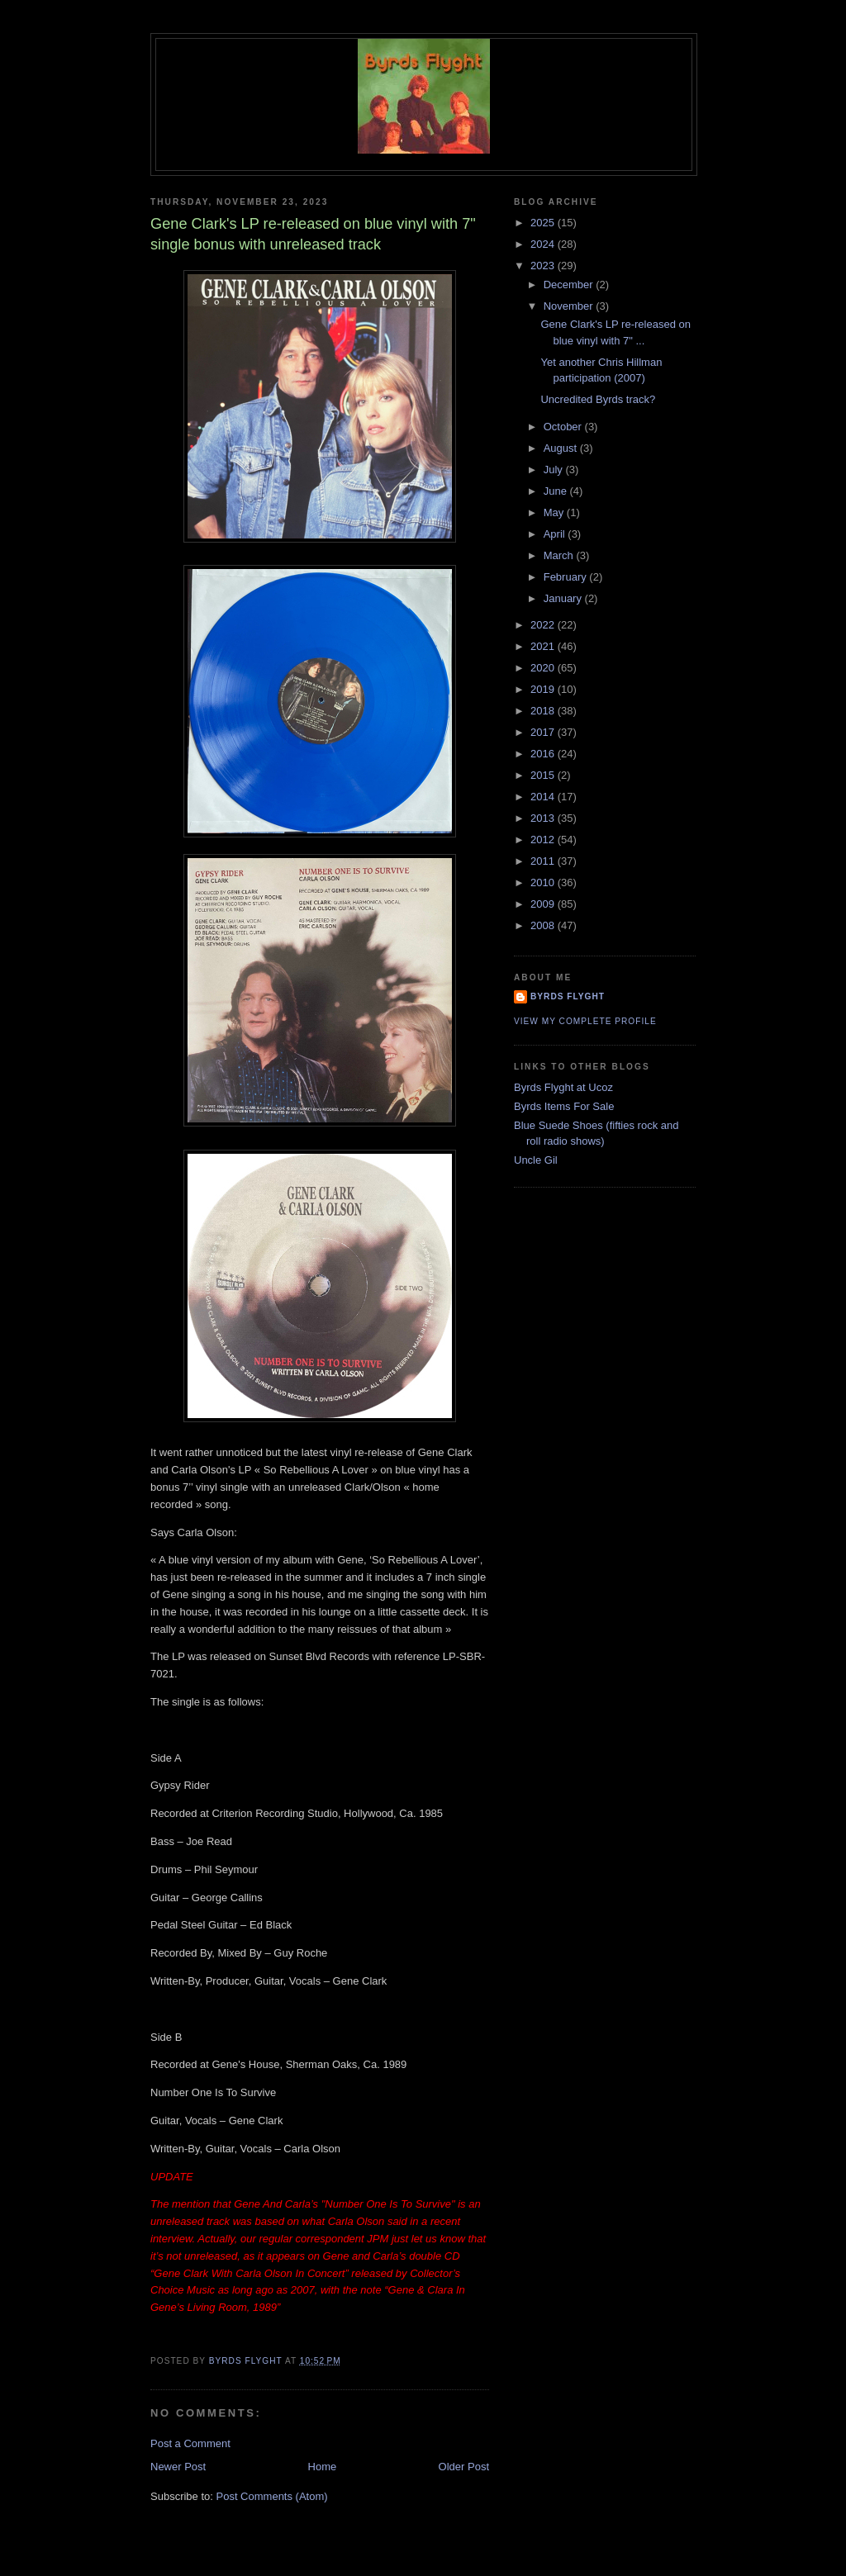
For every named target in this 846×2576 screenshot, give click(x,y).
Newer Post (178, 2466)
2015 (544, 775)
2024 (544, 244)
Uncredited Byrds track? (597, 399)
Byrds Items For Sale (564, 1106)
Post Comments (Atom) (272, 2496)
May (555, 512)
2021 (544, 646)
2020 (544, 668)
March (560, 555)
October (564, 426)
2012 (544, 839)
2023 (544, 265)
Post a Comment (190, 2443)
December (570, 284)
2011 (544, 861)
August (562, 448)
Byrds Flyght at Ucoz (563, 1087)
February (567, 577)
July (555, 469)
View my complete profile (585, 1021)
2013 (544, 818)
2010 (544, 882)
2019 (544, 689)
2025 (544, 222)
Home (322, 2466)
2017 (544, 732)
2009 (544, 904)
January (564, 598)
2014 (544, 796)
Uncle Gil (536, 1160)
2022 (544, 625)
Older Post (464, 2466)
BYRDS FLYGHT (567, 996)
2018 (544, 710)
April (556, 534)
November (570, 306)
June (557, 491)
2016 (544, 753)
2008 (544, 925)
